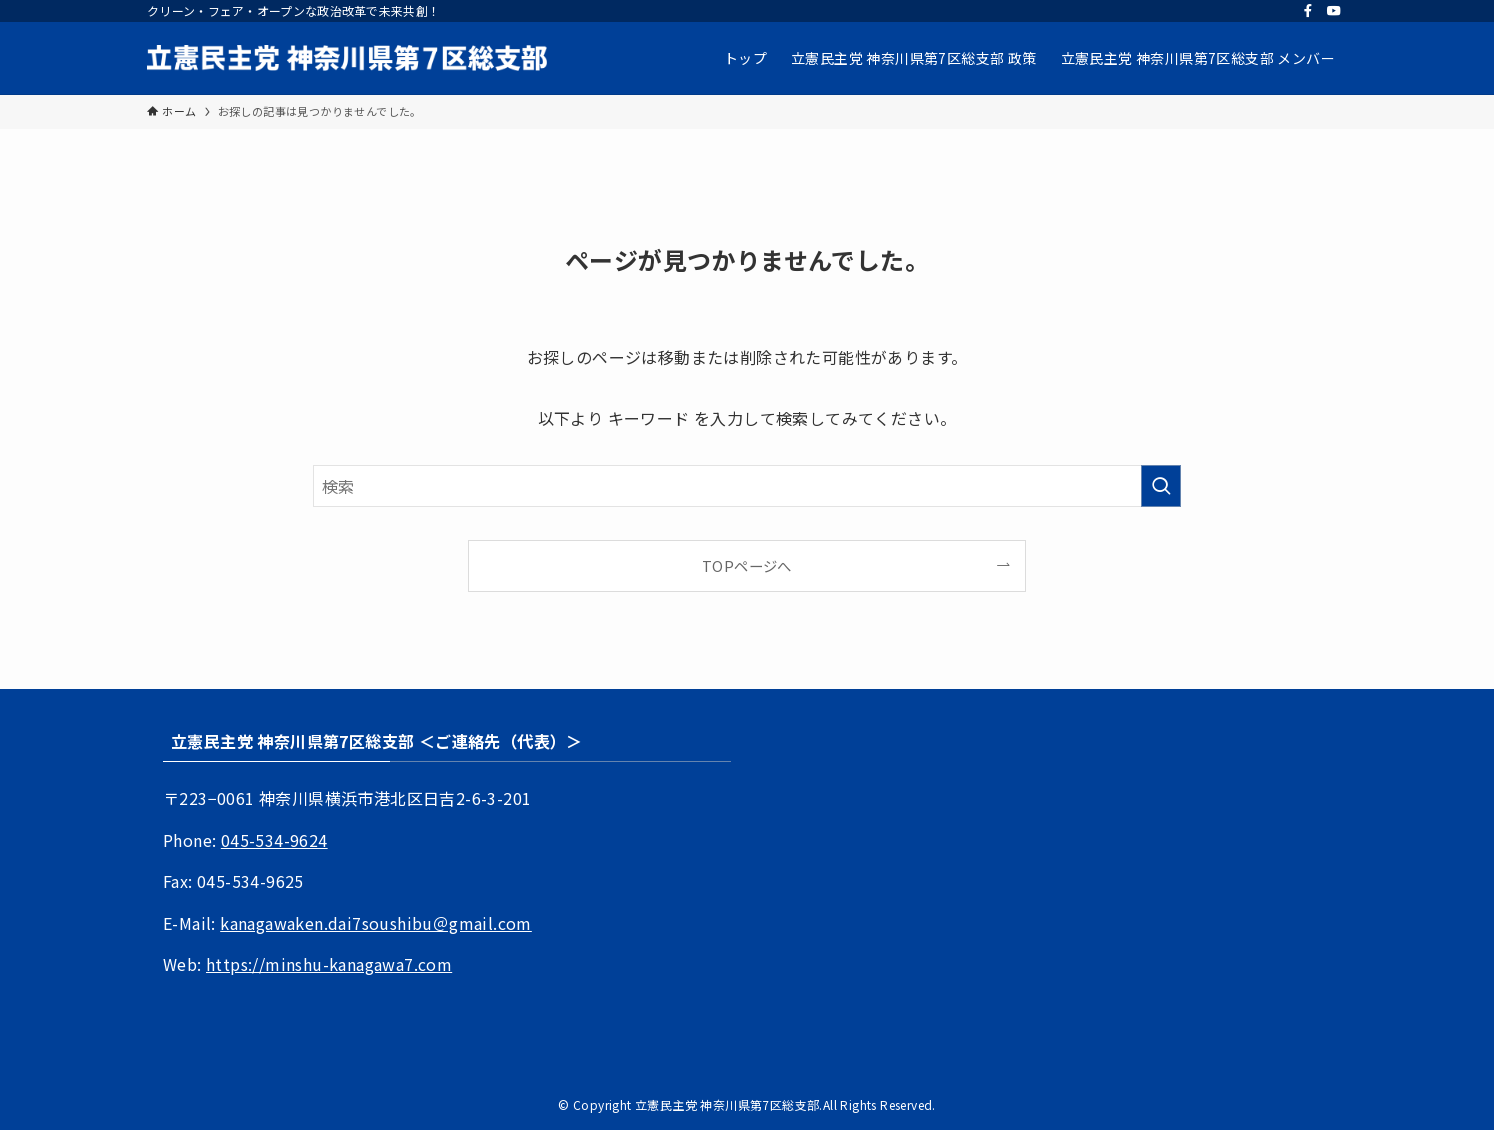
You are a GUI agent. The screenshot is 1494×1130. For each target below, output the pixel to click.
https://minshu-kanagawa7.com (329, 964)
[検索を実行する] (1161, 486)
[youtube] (1334, 11)
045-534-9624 (274, 840)
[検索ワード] (747, 486)
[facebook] (1308, 11)
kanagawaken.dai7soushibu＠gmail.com (376, 923)
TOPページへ (747, 565)
